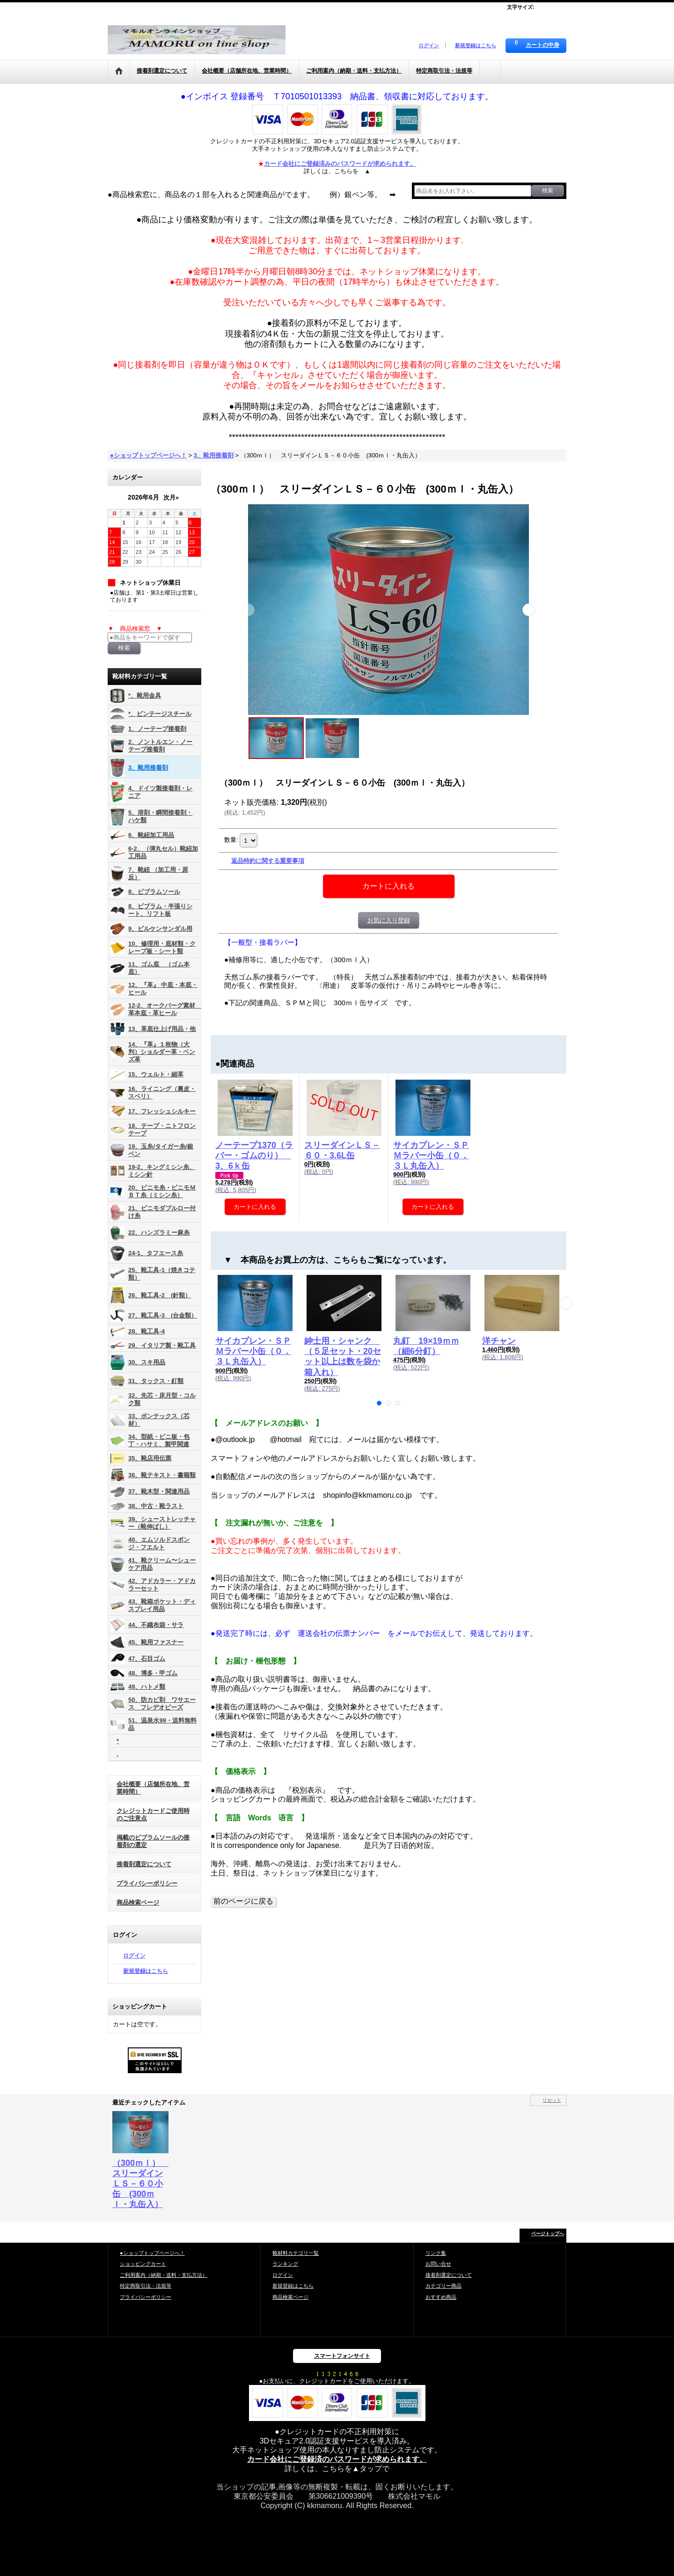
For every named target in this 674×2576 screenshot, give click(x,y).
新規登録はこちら (475, 45)
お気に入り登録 (388, 920)
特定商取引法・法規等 (145, 2286)
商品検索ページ (138, 1902)
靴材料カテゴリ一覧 (295, 2253)
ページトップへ (547, 2233)
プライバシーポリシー (147, 1883)
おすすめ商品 (440, 2297)
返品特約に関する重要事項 (267, 860)
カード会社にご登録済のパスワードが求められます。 (337, 2459)
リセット (551, 2100)
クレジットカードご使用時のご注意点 (153, 1814)
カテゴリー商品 (443, 2286)
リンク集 (435, 2253)
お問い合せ (438, 2264)
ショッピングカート (143, 2264)
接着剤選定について (144, 1864)
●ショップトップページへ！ (152, 2253)
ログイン (428, 45)
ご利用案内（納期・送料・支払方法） (163, 2275)
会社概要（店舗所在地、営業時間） (153, 1788)
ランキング (285, 2264)
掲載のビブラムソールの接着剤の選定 (153, 1841)
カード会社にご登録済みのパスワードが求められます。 (340, 163)
